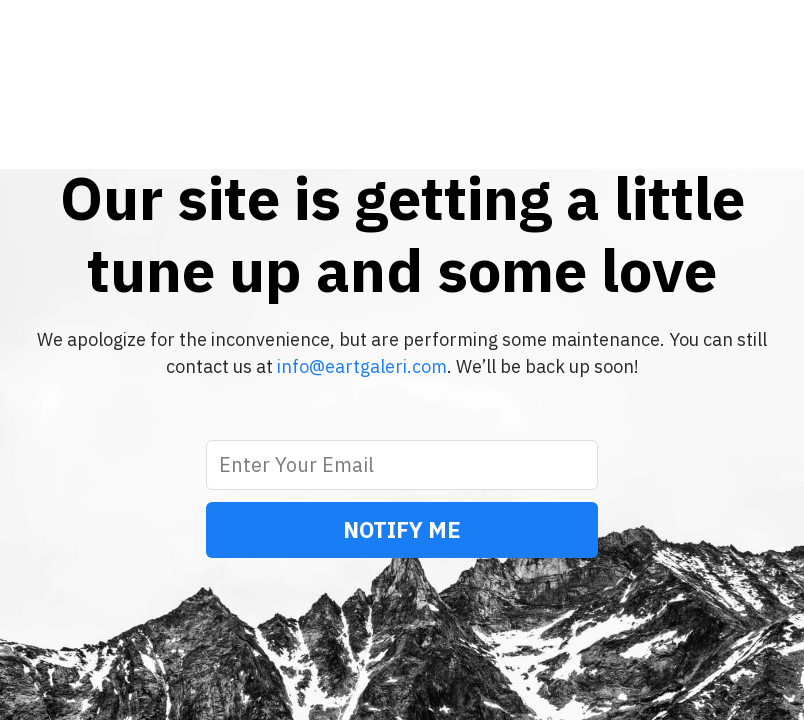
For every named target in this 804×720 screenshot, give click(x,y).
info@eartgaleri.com (362, 366)
